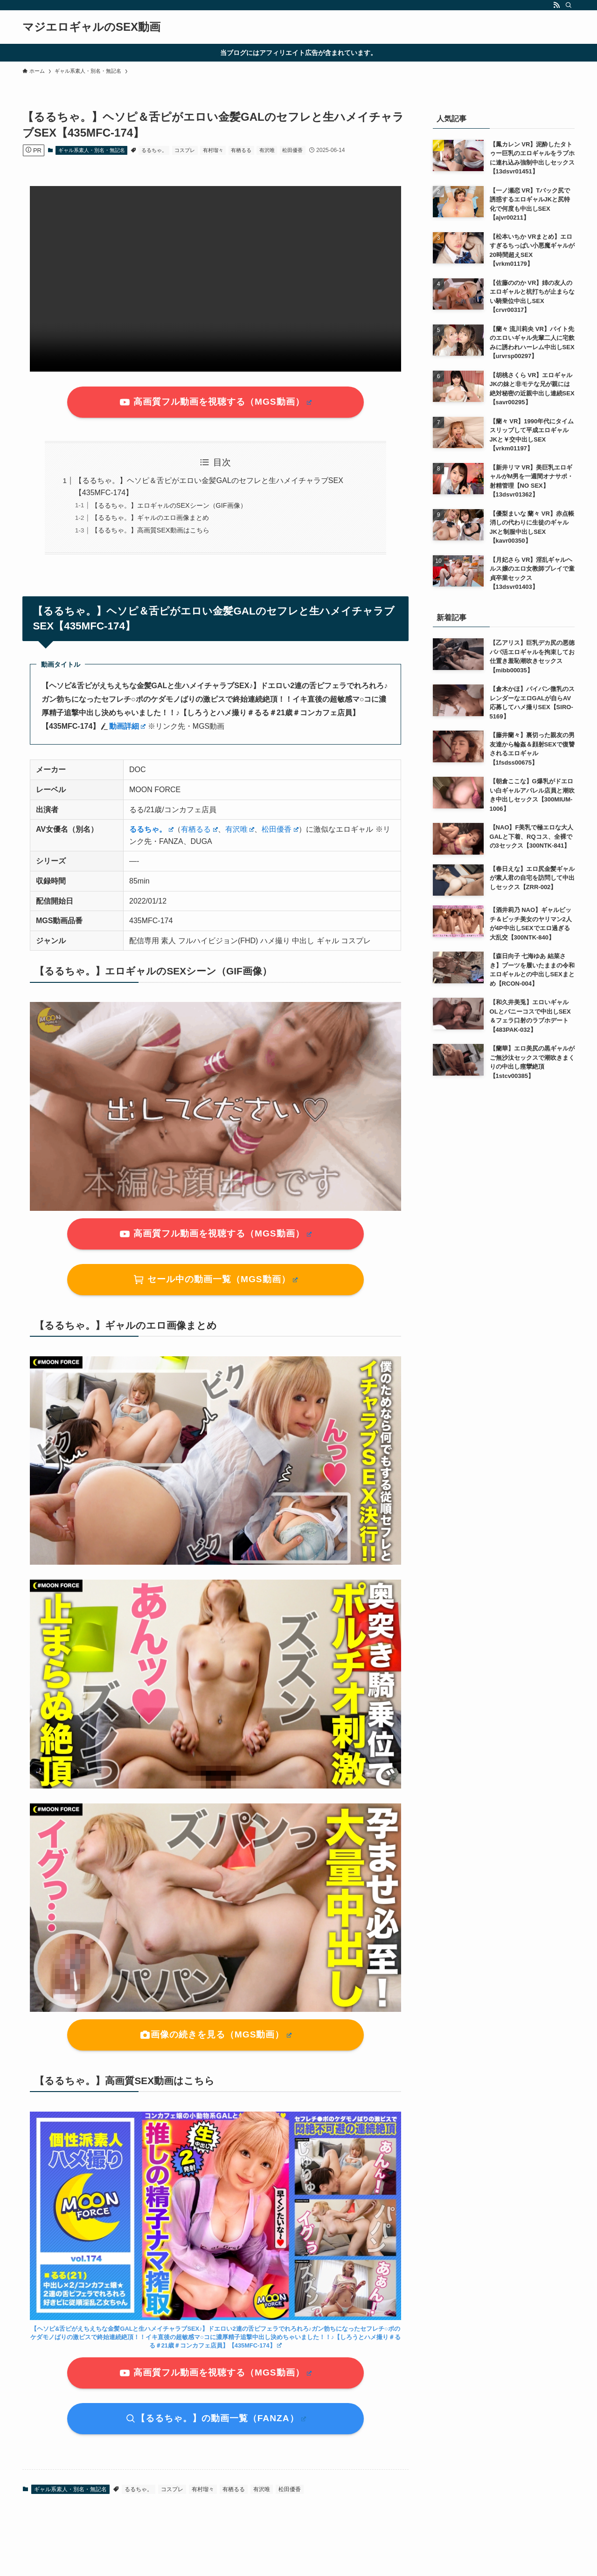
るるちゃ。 (154, 150)
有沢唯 (267, 150)
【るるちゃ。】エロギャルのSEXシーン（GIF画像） (169, 505)
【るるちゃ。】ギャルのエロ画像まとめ (150, 517)
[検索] (568, 5)
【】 (215, 2337)
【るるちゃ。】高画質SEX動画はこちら (150, 530)
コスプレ (184, 150)
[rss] (556, 5)
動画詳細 (127, 726)
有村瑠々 (213, 150)
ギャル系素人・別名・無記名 (91, 150)
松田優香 (292, 150)
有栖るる (241, 150)
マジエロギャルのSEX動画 (91, 27)
